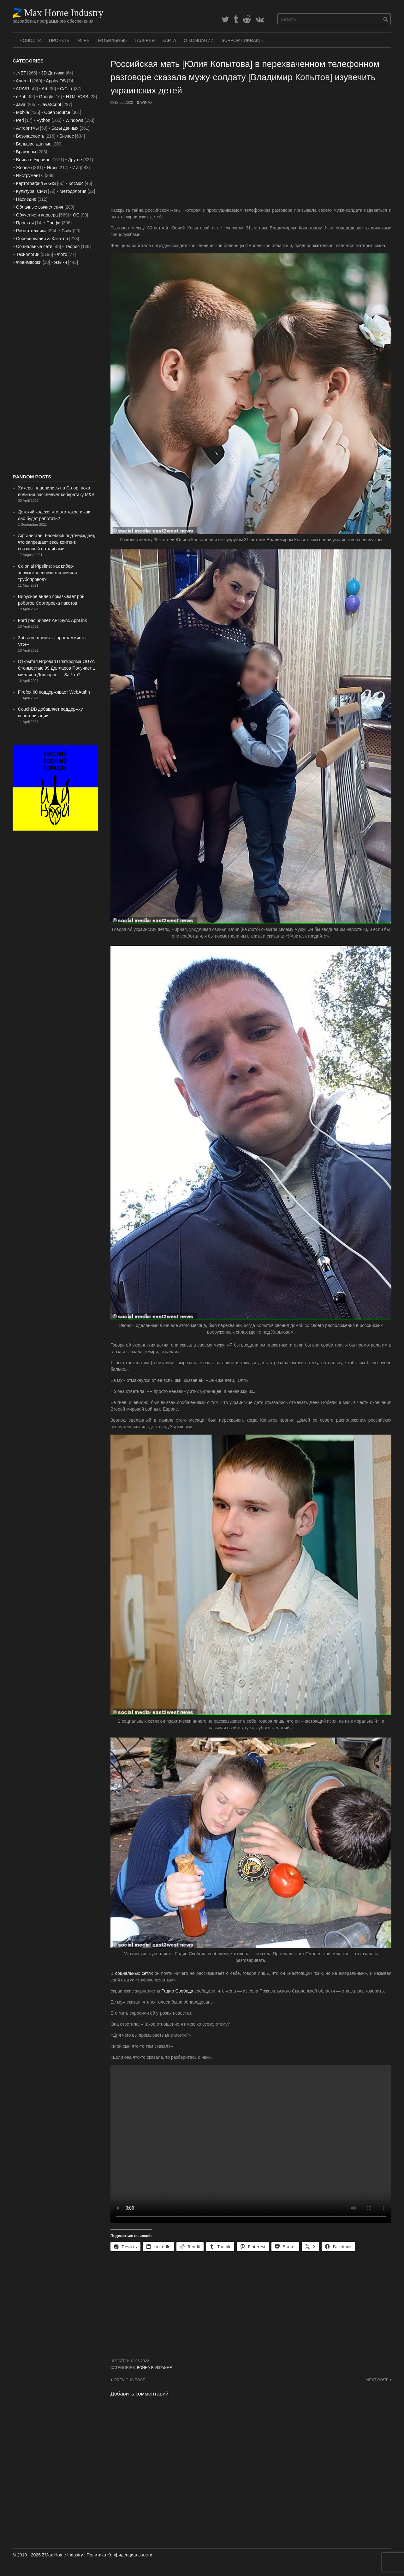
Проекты (59, 40)
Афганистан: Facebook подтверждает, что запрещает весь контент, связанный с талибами (56, 542)
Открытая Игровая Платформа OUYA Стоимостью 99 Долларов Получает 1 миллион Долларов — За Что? (56, 668)
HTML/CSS (77, 96)
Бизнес (66, 136)
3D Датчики (52, 72)
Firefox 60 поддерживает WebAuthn (54, 692)
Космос (75, 183)
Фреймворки (28, 262)
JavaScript (50, 104)
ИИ (75, 167)
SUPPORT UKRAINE (242, 40)
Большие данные (33, 143)
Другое (75, 159)
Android (23, 80)
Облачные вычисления (39, 207)
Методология (73, 191)
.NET (21, 72)
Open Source (57, 112)
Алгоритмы (27, 128)
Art (44, 88)
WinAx (146, 102)
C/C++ (66, 88)
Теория (72, 246)
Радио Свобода (177, 1990)
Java (21, 104)
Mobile (22, 112)
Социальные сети (34, 246)
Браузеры (26, 151)
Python (43, 120)
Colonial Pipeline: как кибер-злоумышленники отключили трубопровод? (47, 573)
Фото (62, 254)
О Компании (199, 40)
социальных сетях (134, 1973)
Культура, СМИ (31, 191)
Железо (24, 167)
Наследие (26, 199)
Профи (53, 222)
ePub (21, 96)
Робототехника (31, 230)
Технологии (27, 254)
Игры (84, 40)
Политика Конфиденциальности (119, 2554)
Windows (74, 120)
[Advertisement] (250, 156)
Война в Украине (154, 2368)
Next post (377, 2380)
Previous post (129, 2380)
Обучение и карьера (37, 214)
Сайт (67, 230)
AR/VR (22, 88)
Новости (30, 40)
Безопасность (30, 136)
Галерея (145, 40)
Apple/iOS (56, 80)
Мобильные (112, 40)
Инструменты (30, 175)
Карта (169, 40)
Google (46, 96)
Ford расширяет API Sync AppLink (52, 620)
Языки (60, 262)
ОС (76, 214)
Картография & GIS (36, 183)
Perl (20, 120)
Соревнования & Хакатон (42, 238)
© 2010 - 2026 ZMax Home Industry (48, 2554)
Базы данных (65, 128)
